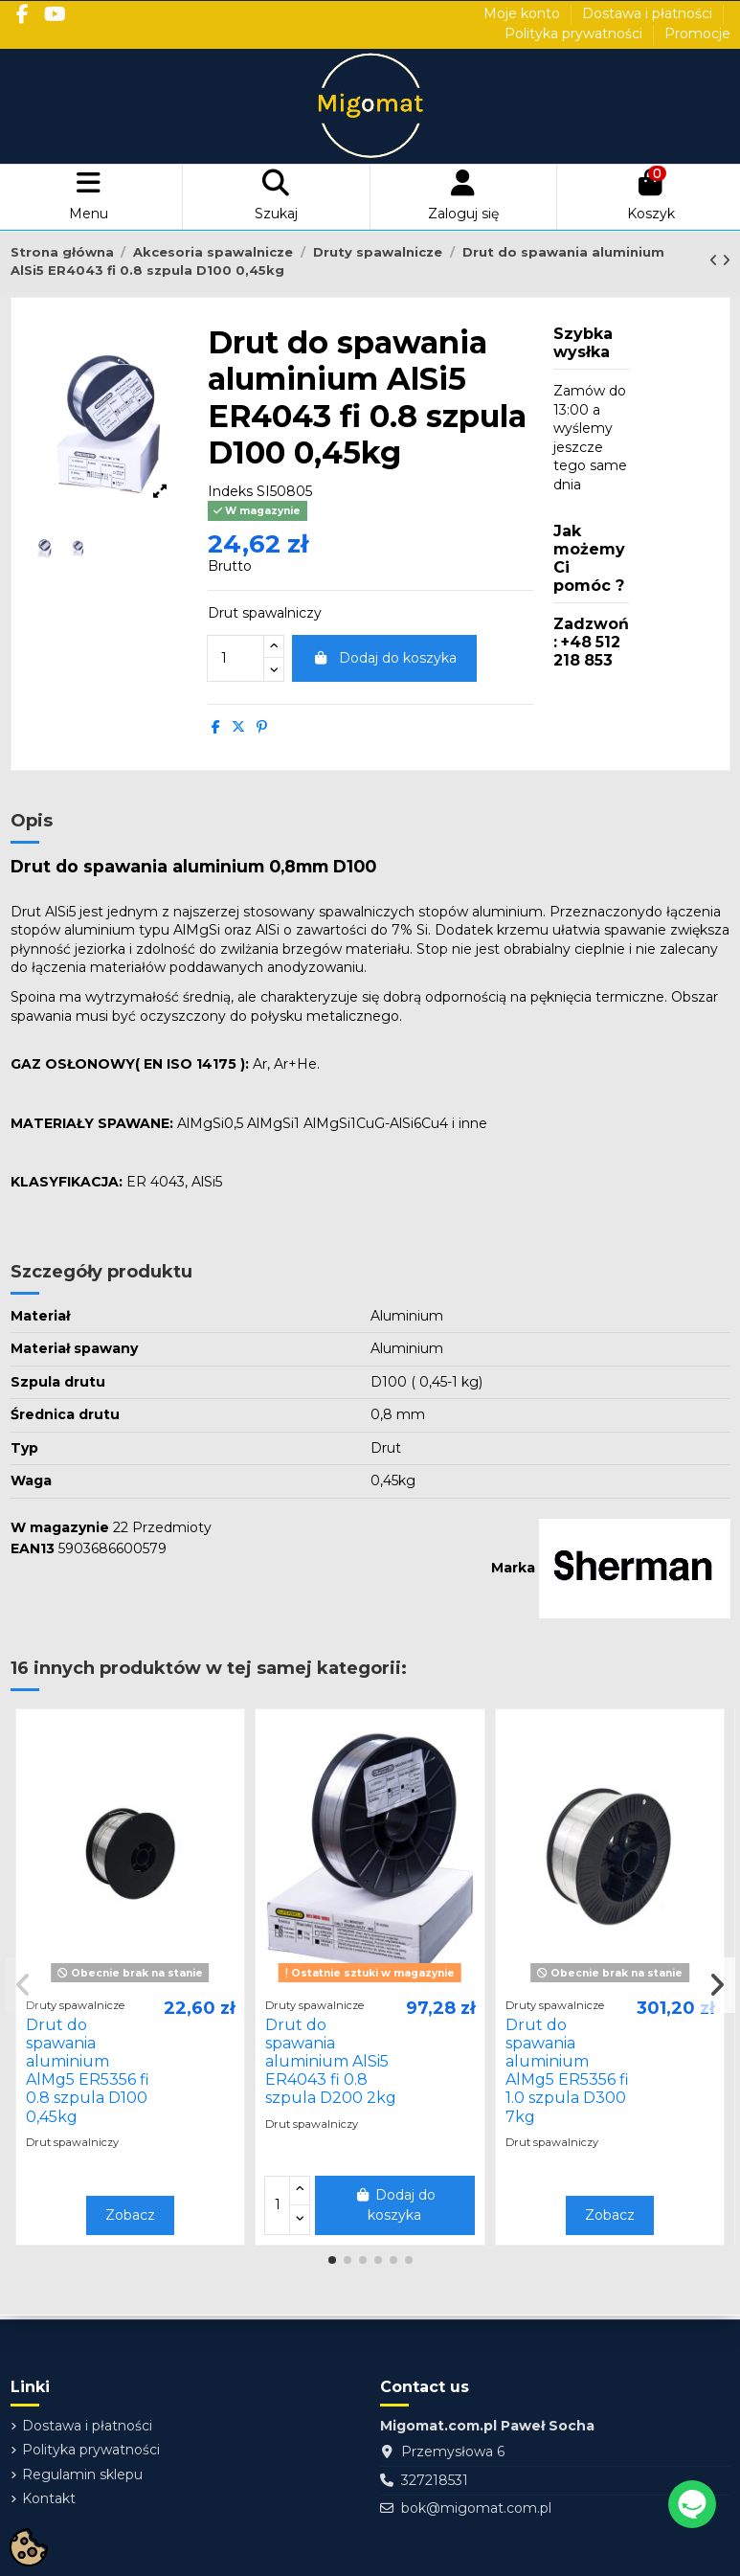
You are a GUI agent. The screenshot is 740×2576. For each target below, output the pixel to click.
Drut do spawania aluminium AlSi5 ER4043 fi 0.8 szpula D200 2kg (330, 2062)
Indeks (230, 491)
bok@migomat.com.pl (476, 2508)
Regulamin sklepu (82, 2474)
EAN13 (33, 1548)
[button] (332, 2260)
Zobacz (130, 2215)
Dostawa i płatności (649, 13)
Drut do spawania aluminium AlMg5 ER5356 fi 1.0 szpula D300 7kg (567, 2071)
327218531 (434, 2480)
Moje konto (523, 13)
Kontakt (49, 2498)
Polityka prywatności (575, 33)
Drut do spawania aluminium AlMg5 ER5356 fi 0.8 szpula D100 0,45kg (87, 2071)
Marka (513, 1567)
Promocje (697, 33)
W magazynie (60, 1527)
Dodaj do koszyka (385, 658)
